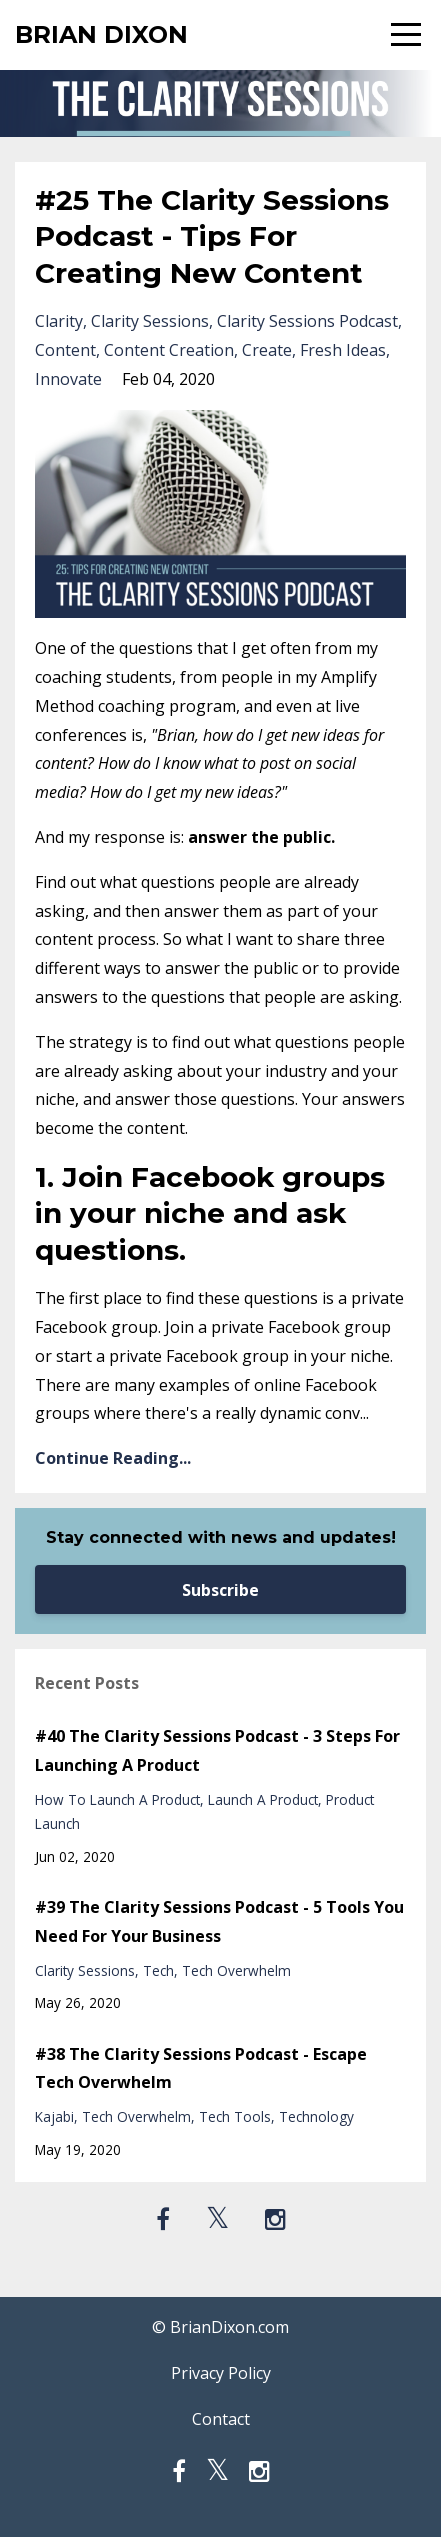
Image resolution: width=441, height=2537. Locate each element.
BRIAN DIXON (101, 34)
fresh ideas (343, 350)
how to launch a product (117, 1799)
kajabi (54, 2116)
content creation (169, 350)
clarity (59, 321)
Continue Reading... (113, 1458)
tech (158, 1970)
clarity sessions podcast (307, 321)
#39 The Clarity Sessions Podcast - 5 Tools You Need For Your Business (219, 1921)
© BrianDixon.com (220, 2327)
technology (316, 2116)
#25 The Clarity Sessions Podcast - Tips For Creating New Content (212, 236)
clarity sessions (150, 321)
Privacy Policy (221, 2373)
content (65, 350)
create (267, 350)
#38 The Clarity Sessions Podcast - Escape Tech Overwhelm (201, 2068)
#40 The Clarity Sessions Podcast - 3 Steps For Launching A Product (217, 1750)
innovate (68, 379)
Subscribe (220, 1590)
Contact (221, 2419)
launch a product (263, 1799)
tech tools (235, 2116)
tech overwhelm (236, 1970)
